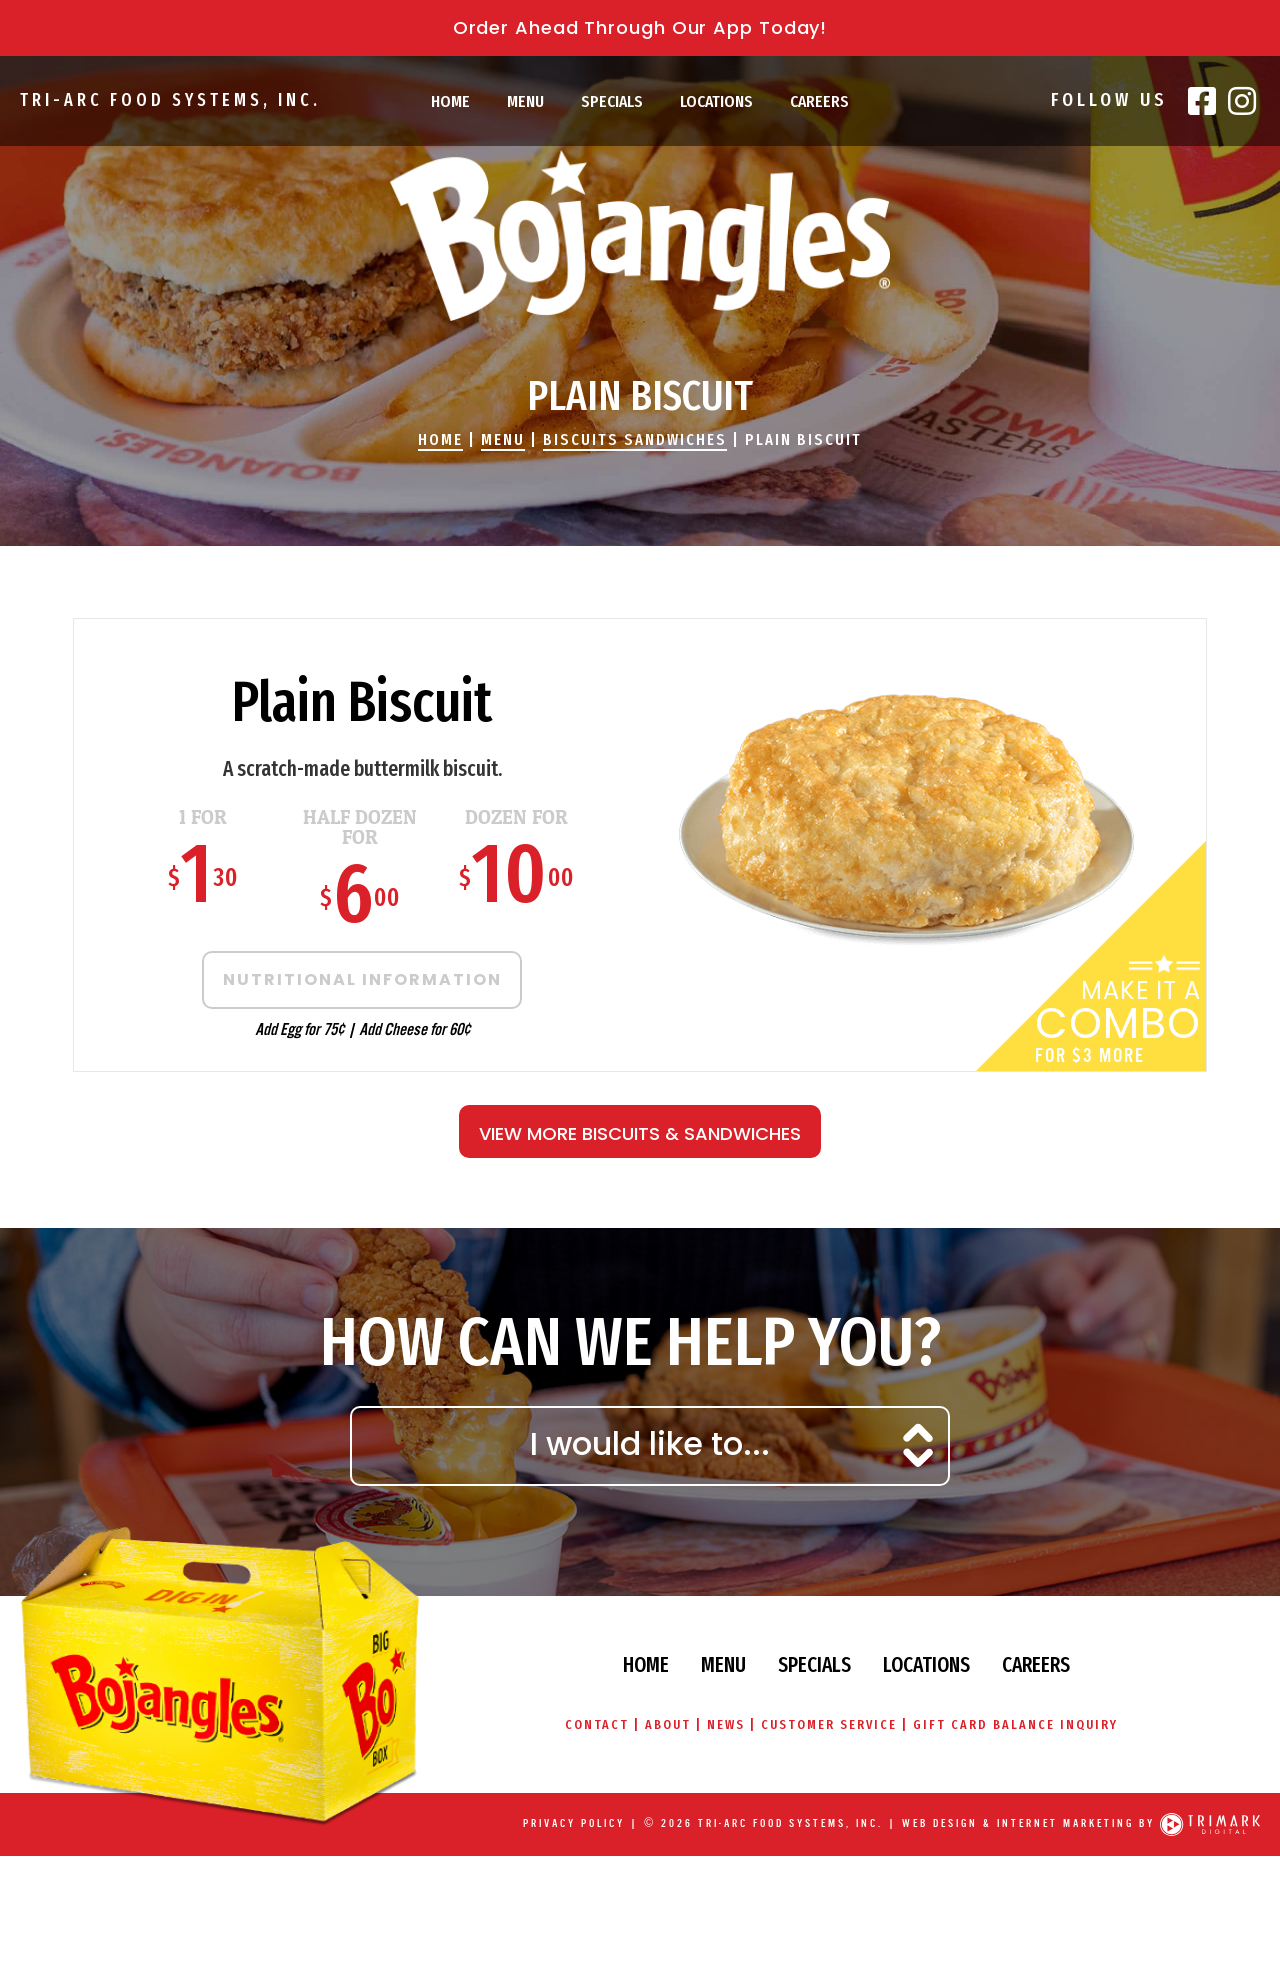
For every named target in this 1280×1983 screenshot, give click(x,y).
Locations (716, 101)
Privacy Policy (574, 1823)
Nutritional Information (350, 979)
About (664, 1724)
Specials (612, 101)
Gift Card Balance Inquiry (1020, 1724)
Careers (819, 101)
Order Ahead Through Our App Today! (640, 27)
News (724, 1724)
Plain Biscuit (803, 439)
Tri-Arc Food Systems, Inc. (167, 99)
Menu (525, 101)
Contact (591, 1724)
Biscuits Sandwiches (635, 439)
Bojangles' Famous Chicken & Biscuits (640, 235)
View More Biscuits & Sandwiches (640, 1133)
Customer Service (830, 1724)
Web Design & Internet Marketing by (1028, 1823)
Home (450, 101)
